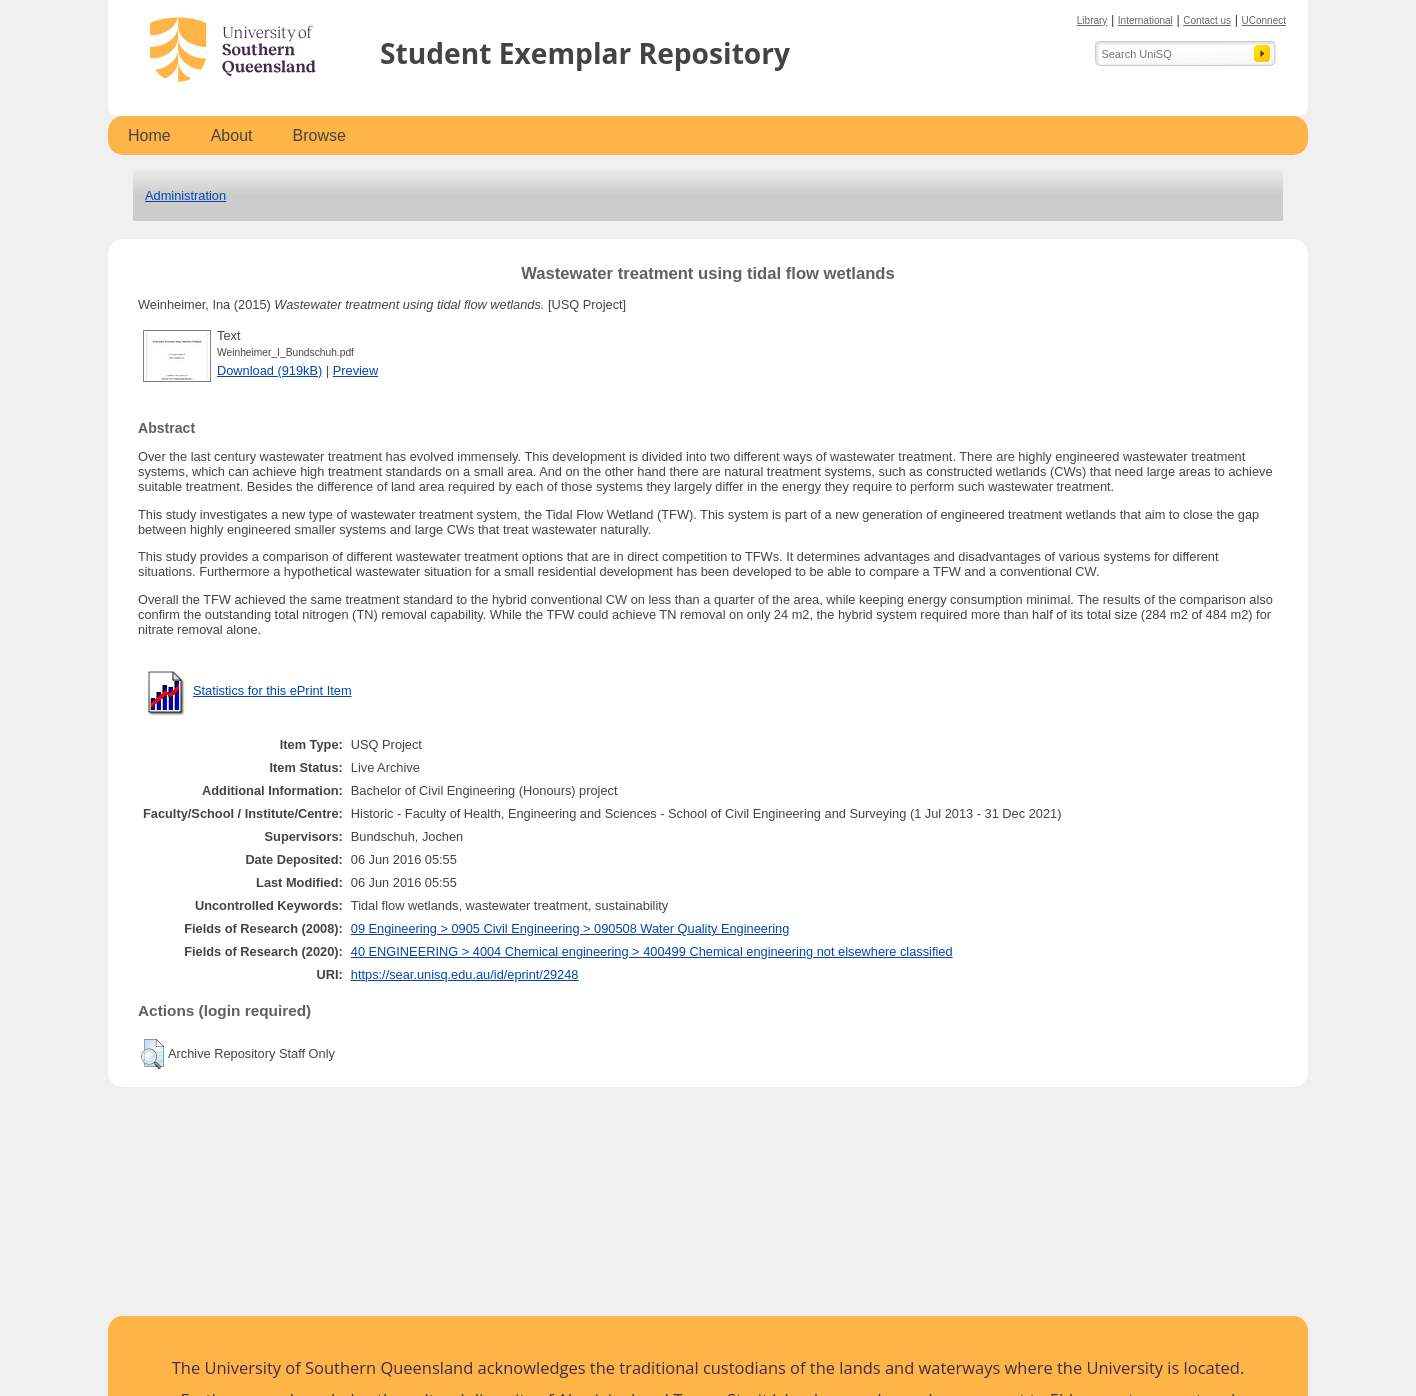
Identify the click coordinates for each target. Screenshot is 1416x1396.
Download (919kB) (269, 370)
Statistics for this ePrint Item (272, 690)
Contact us (1207, 20)
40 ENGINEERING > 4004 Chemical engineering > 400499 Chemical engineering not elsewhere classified (652, 951)
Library (1092, 20)
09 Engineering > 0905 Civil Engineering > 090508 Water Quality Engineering (570, 928)
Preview (356, 370)
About (232, 135)
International (1145, 20)
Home (149, 135)
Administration (185, 195)
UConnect (1264, 20)
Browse (319, 135)
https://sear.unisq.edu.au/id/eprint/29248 (465, 974)
